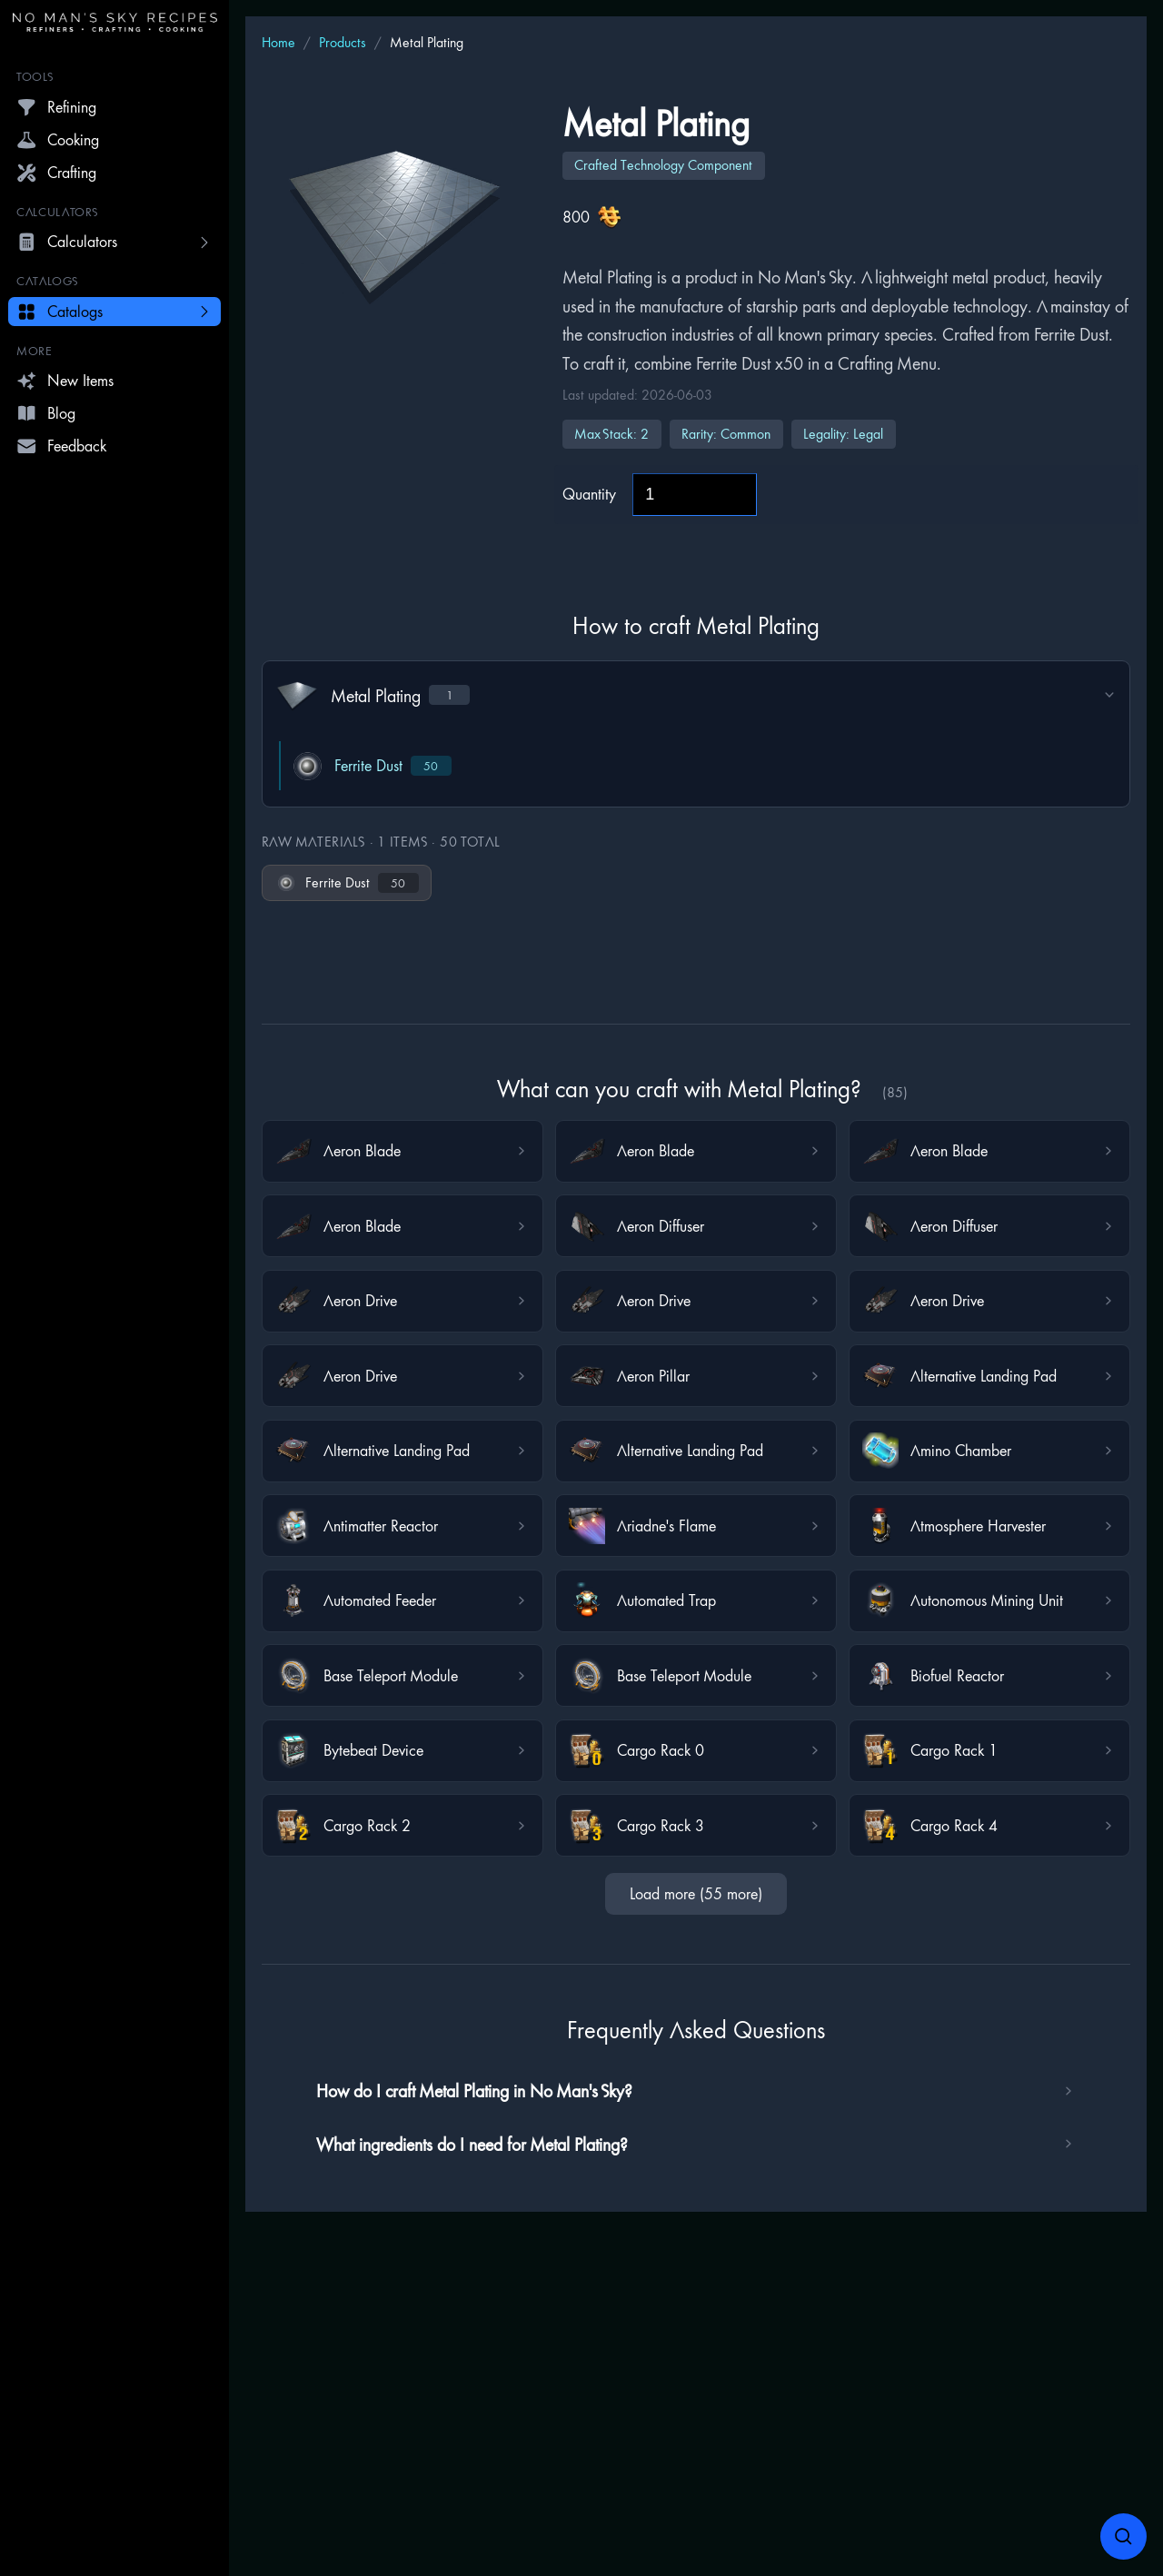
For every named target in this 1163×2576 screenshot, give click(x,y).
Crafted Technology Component (663, 164)
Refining (56, 107)
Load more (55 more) (696, 1893)
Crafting (56, 172)
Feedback (61, 446)
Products (342, 42)
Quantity (589, 493)
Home (278, 42)
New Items (65, 380)
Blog (45, 413)
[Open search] (1124, 2537)
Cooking (57, 140)
